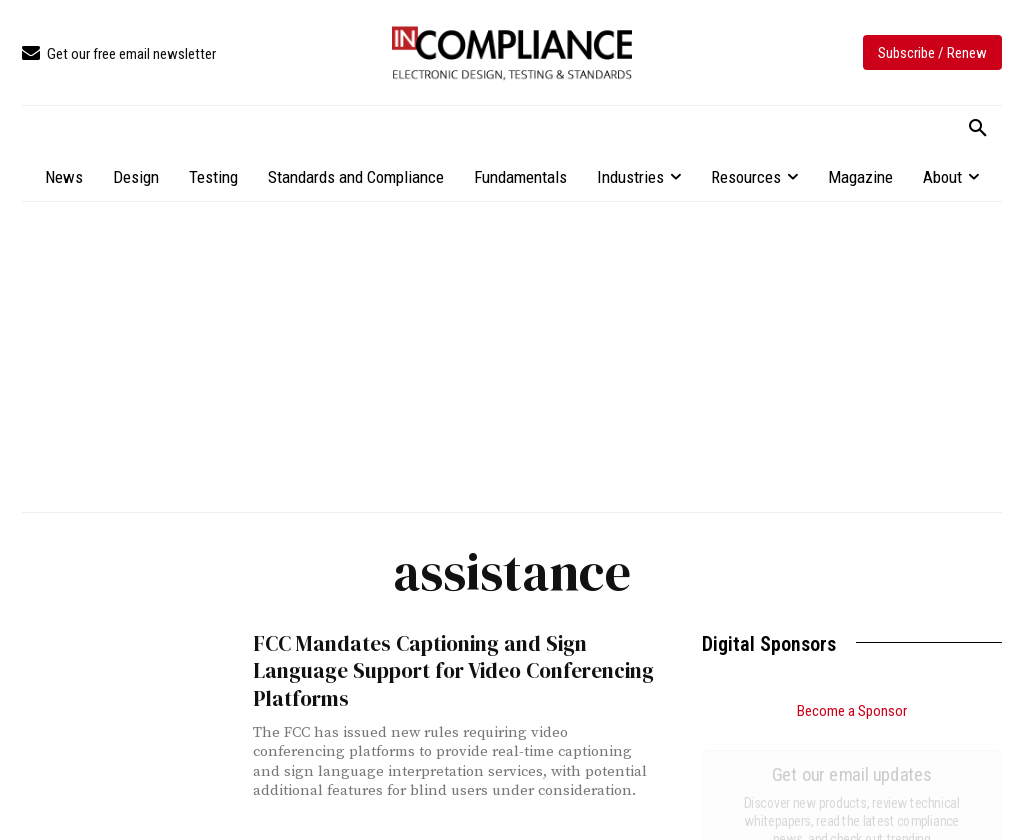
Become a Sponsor (852, 711)
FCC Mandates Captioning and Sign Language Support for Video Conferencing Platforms (452, 671)
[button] (978, 129)
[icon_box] (119, 54)
